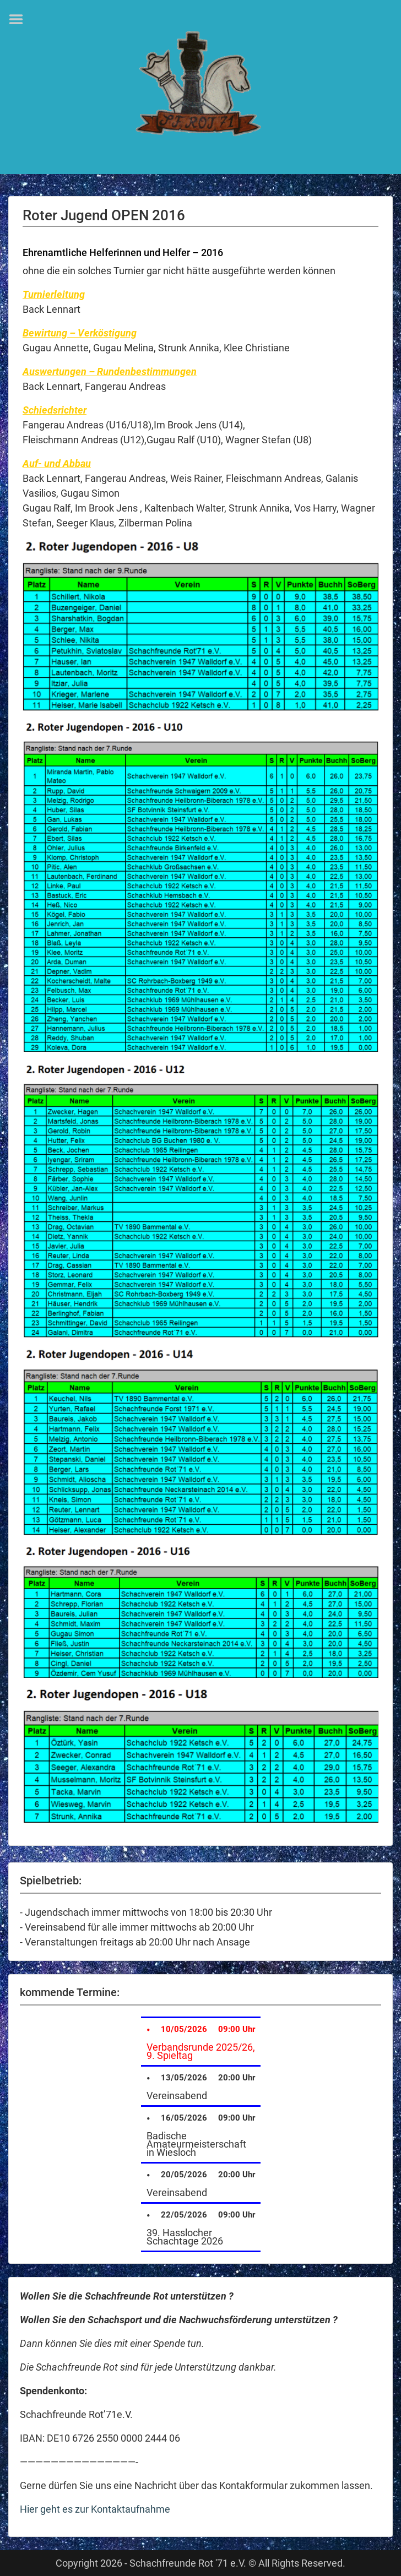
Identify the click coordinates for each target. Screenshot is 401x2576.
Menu (19, 19)
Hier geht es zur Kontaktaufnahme (95, 2509)
